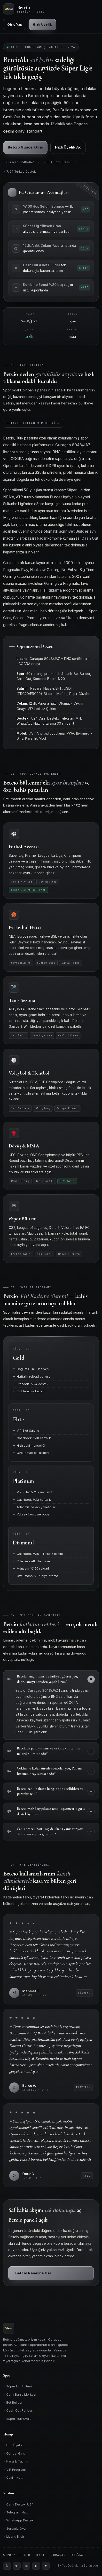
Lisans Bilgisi (14, 2536)
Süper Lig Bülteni (17, 2386)
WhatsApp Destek (18, 2520)
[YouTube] (36, 2566)
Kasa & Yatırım (15, 2461)
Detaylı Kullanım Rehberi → (33, 427)
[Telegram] (17, 2566)
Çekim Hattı (13, 2477)
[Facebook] (46, 2566)
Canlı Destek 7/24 (18, 2504)
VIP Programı (14, 2469)
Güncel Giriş (14, 2453)
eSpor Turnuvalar (18, 2418)
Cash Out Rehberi (18, 2410)
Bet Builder (13, 2402)
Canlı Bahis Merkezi (19, 2394)
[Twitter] (7, 2566)
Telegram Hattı (15, 2512)
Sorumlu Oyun (15, 2528)
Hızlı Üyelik (12, 2445)
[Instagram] (26, 2566)
